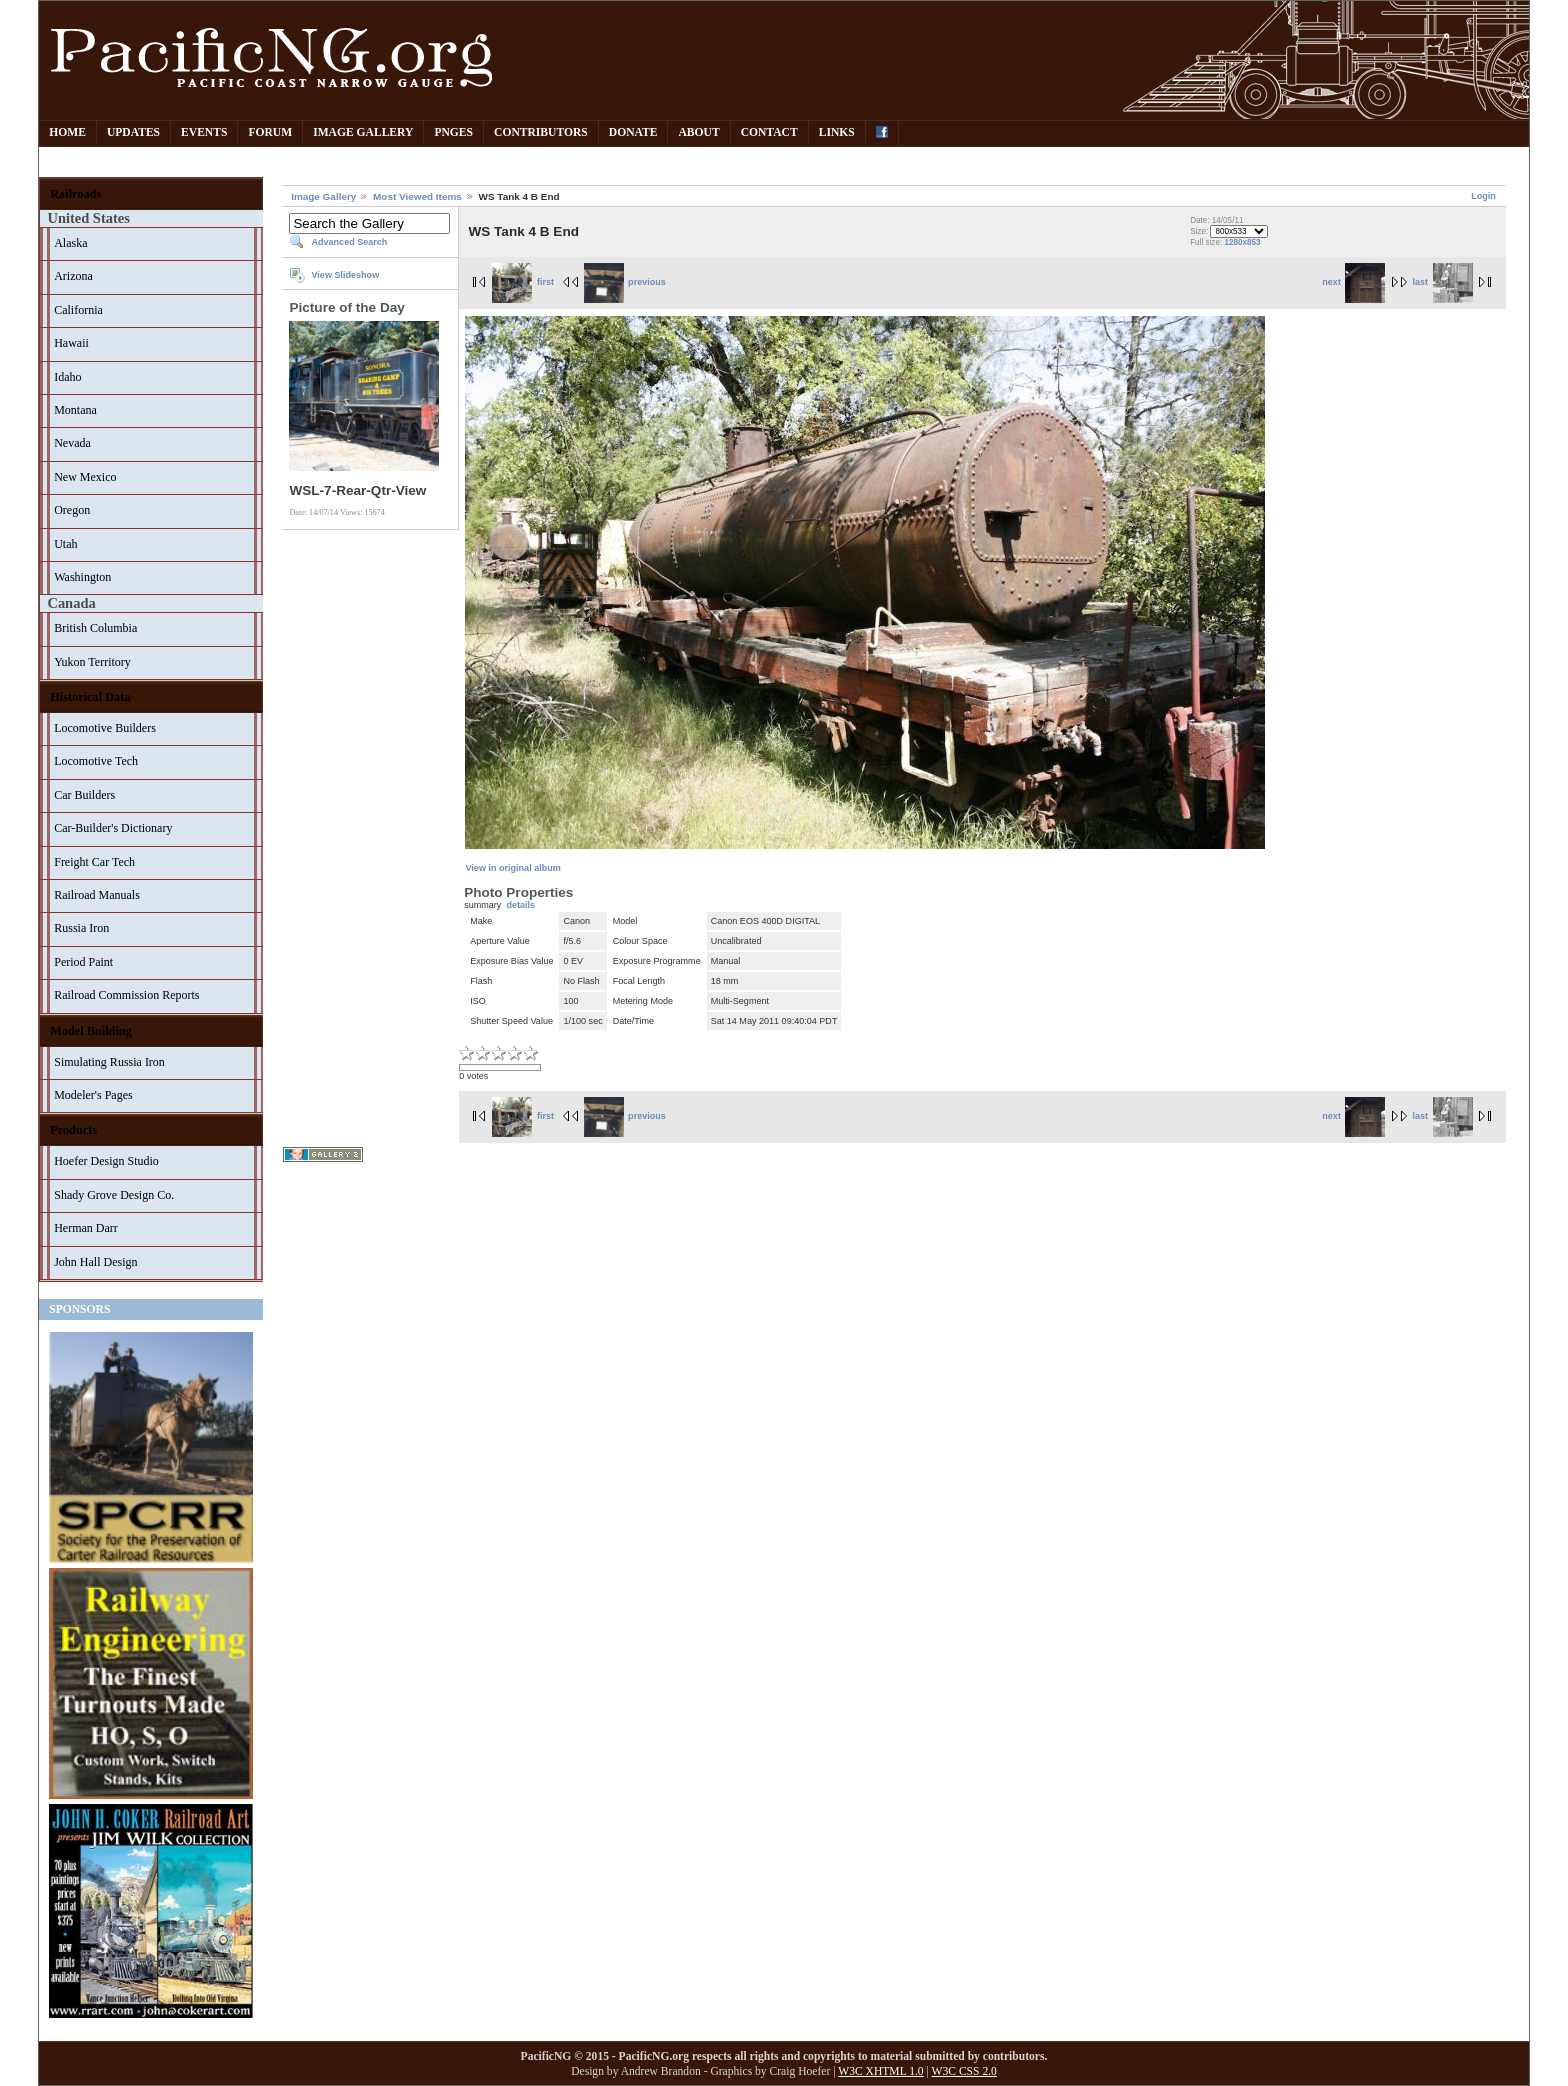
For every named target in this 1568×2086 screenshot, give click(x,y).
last (1442, 282)
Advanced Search (349, 242)
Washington (82, 577)
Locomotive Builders (105, 728)
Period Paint (83, 962)
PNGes (453, 132)
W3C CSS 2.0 (964, 2071)
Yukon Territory (92, 662)
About (698, 132)
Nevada (72, 443)
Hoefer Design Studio (106, 1161)
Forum (270, 132)
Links (837, 132)
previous (625, 282)
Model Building (91, 1031)
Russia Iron (81, 928)
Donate (633, 132)
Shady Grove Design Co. (114, 1195)
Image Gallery (363, 132)
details (520, 905)
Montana (75, 410)
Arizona (73, 276)
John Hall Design (95, 1262)
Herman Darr (86, 1228)
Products (73, 1130)
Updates (133, 132)
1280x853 (1242, 242)
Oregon (72, 510)
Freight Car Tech (94, 862)
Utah (65, 544)
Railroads (75, 194)
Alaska (70, 243)
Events (204, 132)
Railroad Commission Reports (126, 995)
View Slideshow (345, 275)
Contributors (541, 132)
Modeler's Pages (93, 1095)
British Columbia (95, 628)
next (1353, 282)
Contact (769, 132)
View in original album (512, 868)
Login (1483, 196)
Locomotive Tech (96, 761)
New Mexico (85, 477)
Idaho (67, 377)
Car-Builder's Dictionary (113, 828)
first (523, 282)
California (78, 310)
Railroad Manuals (97, 895)
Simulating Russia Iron (109, 1062)
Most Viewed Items (417, 196)
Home (67, 132)
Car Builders (84, 795)
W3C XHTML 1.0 (880, 2071)
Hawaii (71, 343)
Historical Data (90, 697)
